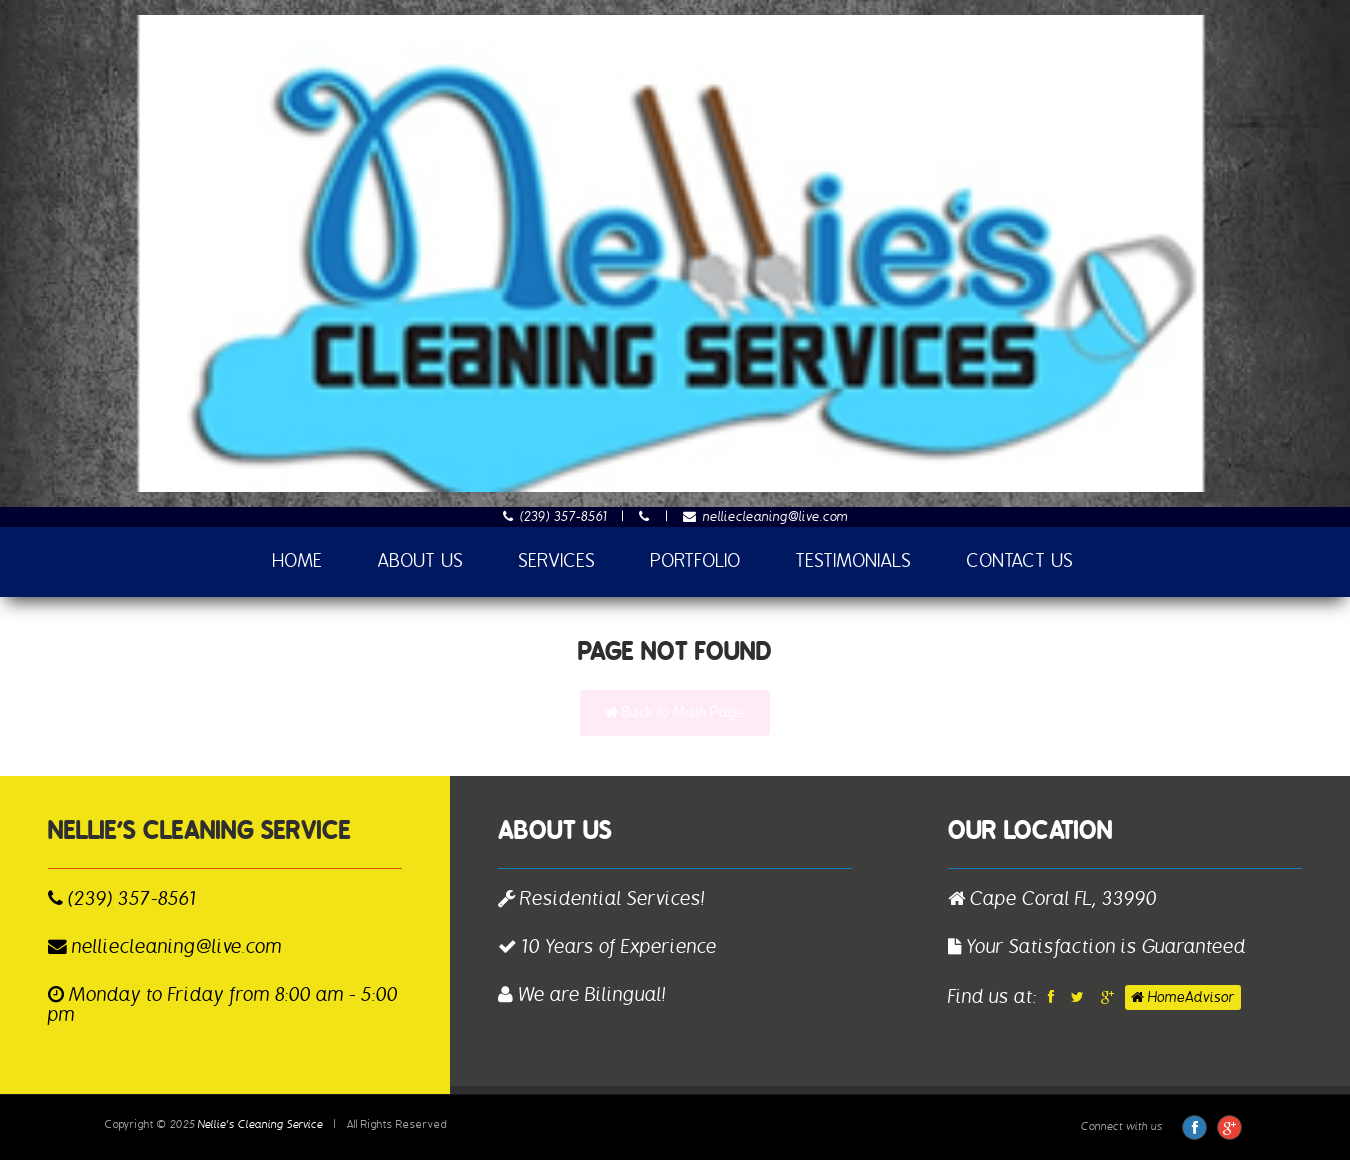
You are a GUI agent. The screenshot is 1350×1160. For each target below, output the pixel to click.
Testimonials (854, 561)
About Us (421, 561)
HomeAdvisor (1183, 997)
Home (298, 561)
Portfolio (696, 561)
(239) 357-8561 (555, 516)
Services (557, 561)
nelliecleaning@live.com (765, 516)
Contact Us (1020, 561)
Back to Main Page (675, 712)
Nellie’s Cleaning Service (260, 1124)
